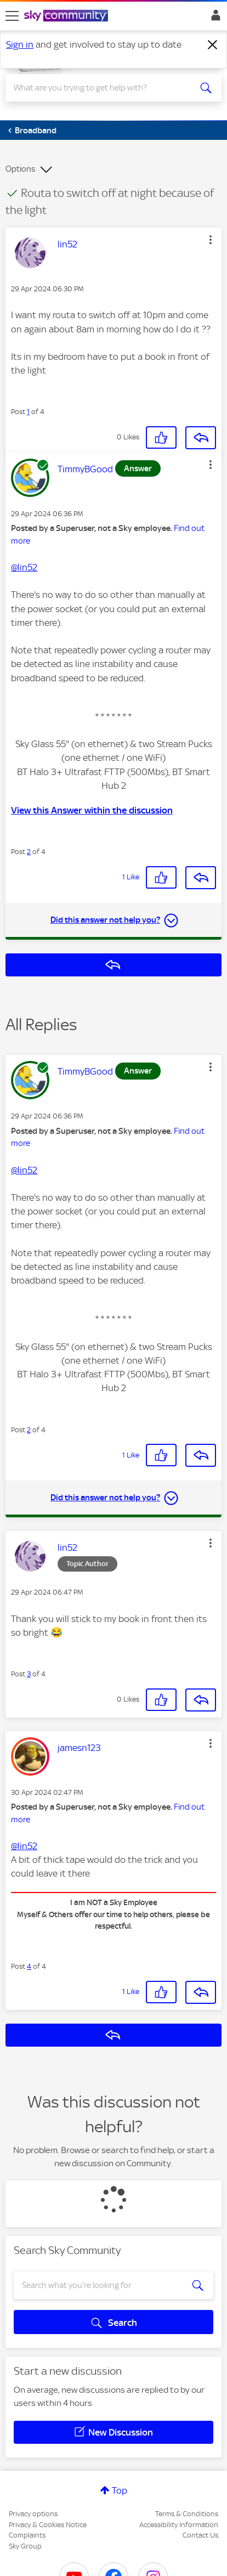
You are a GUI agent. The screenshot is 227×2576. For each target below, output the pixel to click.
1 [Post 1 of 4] (28, 412)
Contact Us (200, 2535)
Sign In (214, 18)
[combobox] (102, 87)
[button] (210, 239)
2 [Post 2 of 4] (29, 852)
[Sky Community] (67, 16)
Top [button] (119, 2490)
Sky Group (25, 2546)
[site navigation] (12, 16)
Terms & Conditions (186, 2514)
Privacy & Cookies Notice (48, 2525)
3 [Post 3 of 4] (29, 1674)
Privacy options (33, 2514)
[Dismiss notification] (213, 45)
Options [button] (20, 169)
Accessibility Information (178, 2525)
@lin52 (24, 567)
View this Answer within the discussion (92, 810)
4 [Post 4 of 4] (29, 1966)
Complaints (27, 2535)
